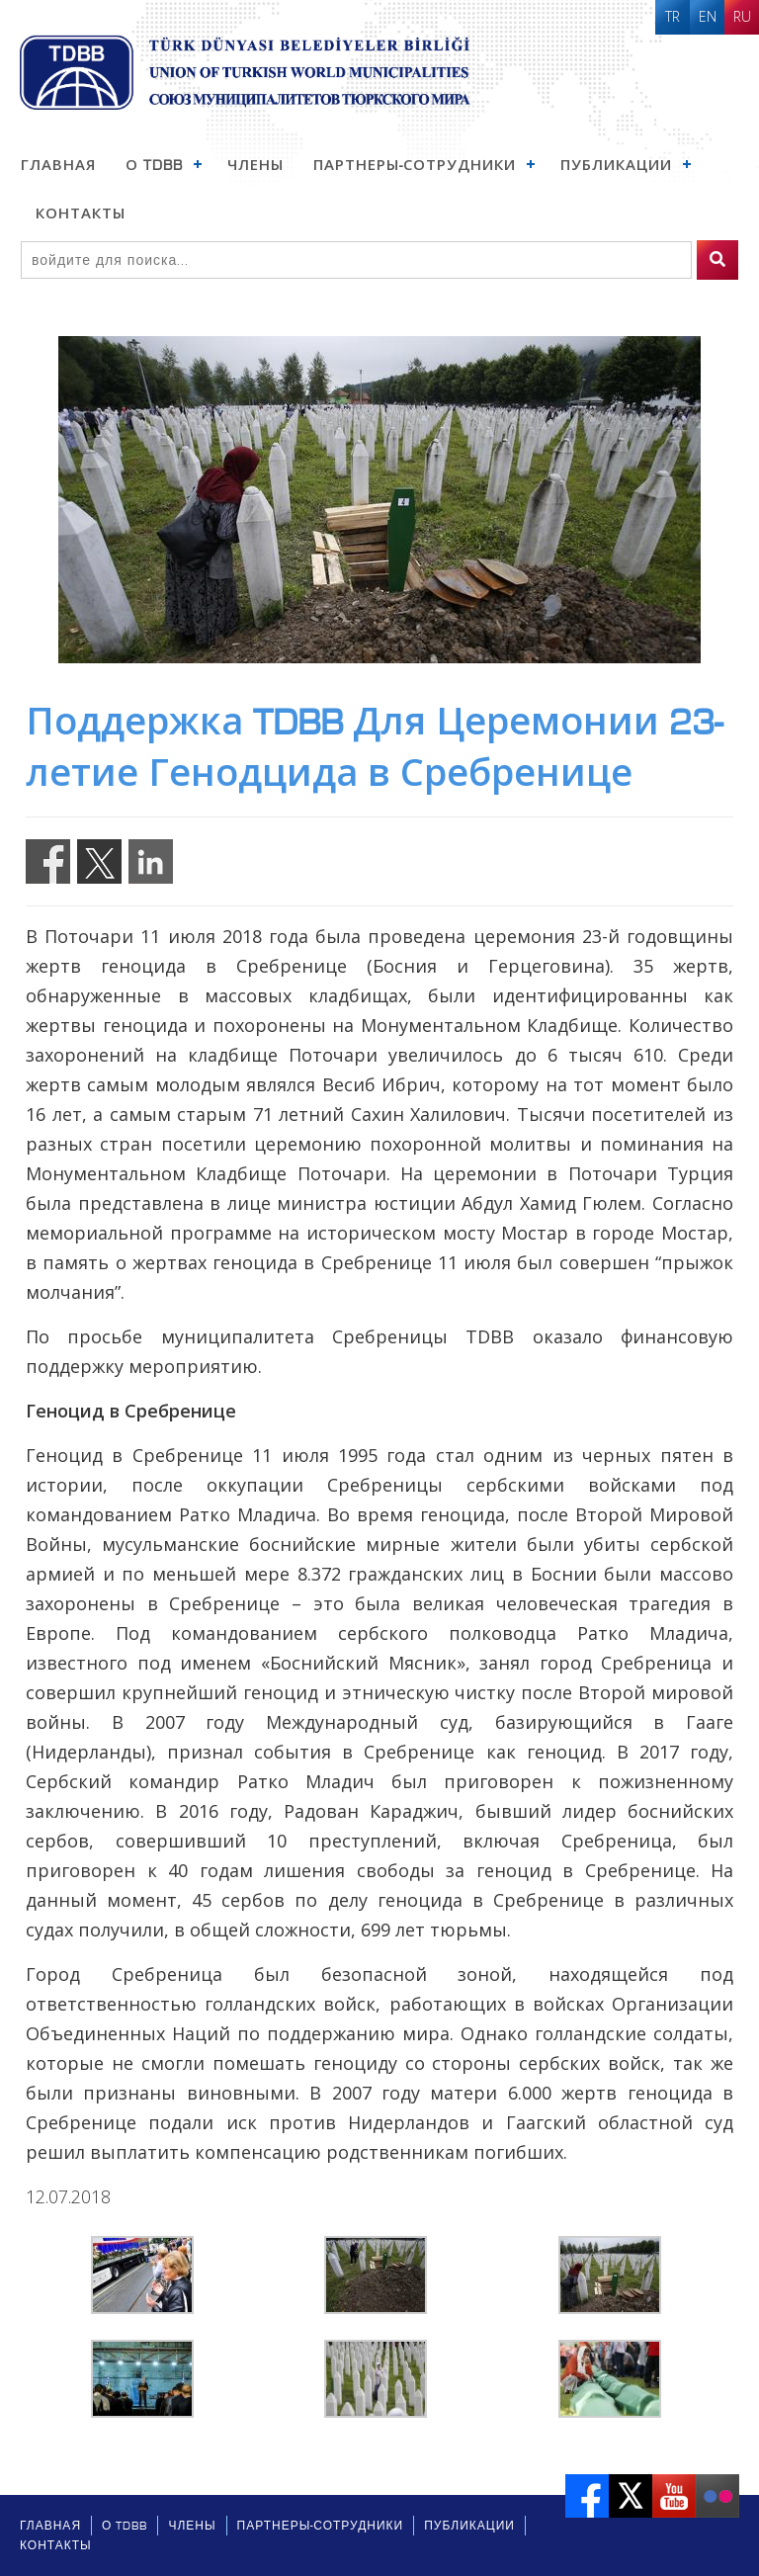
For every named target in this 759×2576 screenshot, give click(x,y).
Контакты (81, 213)
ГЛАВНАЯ (58, 165)
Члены (255, 165)
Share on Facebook (48, 861)
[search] (717, 260)
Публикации (616, 165)
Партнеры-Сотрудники (414, 165)
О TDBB (154, 165)
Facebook (587, 2496)
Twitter (630, 2496)
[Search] (356, 260)
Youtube (674, 2496)
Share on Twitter (99, 861)
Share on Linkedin (150, 861)
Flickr (717, 2496)
